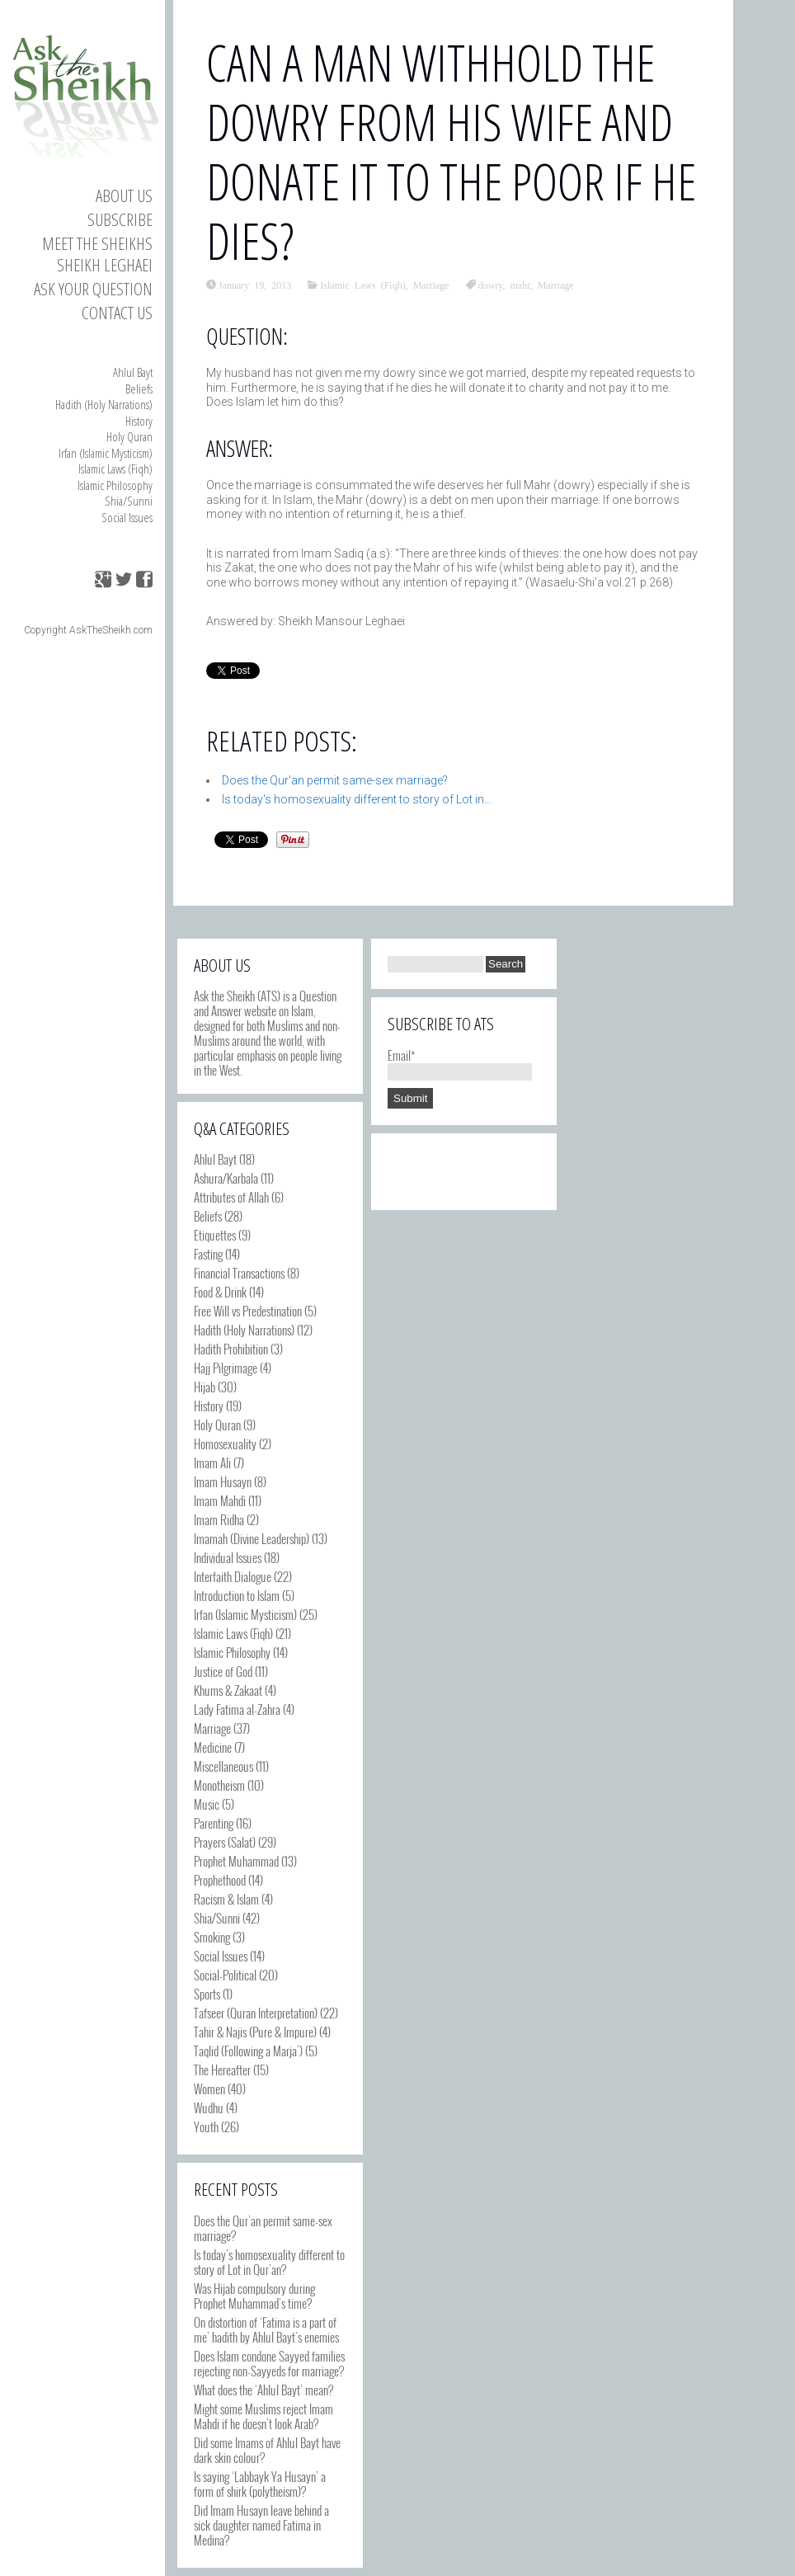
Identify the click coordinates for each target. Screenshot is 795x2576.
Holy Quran (129, 436)
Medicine (213, 1747)
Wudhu (208, 2107)
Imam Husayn (223, 1481)
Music (206, 1804)
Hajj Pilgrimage (225, 1368)
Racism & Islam (226, 1899)
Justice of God (223, 1671)
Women (209, 2088)
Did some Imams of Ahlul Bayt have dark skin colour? (267, 2449)
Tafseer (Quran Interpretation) (256, 2013)
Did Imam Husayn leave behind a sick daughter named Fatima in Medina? (261, 2525)
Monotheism (219, 1785)
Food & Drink (220, 1292)
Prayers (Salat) (225, 1842)
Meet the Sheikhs (97, 243)
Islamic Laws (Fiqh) (115, 468)
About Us (124, 195)
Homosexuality (225, 1443)
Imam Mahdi (220, 1500)
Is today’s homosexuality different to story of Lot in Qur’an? (269, 2261)
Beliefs (139, 388)
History (139, 420)
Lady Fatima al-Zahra (237, 1709)
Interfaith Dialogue (232, 1576)
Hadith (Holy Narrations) (104, 404)
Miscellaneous (223, 1766)
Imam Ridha (219, 1519)
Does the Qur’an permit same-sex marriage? (263, 2227)
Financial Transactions (239, 1273)
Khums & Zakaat (228, 1690)
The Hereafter (222, 2069)
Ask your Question (93, 288)
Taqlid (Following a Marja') (248, 2050)
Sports (207, 1994)
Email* (460, 1062)
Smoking (212, 1937)
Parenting (213, 1823)
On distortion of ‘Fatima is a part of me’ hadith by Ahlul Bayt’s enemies (266, 2329)
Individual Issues (227, 1557)
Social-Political (225, 1975)
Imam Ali (212, 1462)
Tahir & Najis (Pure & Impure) (255, 2032)
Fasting (208, 1254)
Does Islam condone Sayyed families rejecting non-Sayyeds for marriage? (269, 2363)
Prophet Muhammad (236, 1861)
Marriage (431, 285)
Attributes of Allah (231, 1197)
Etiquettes (215, 1235)
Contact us (117, 312)
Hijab (204, 1386)
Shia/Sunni (129, 500)
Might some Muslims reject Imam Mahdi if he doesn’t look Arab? (263, 2415)
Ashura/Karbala (226, 1178)
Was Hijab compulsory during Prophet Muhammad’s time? (254, 2295)
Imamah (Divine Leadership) (251, 1538)
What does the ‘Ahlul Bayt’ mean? (263, 2390)
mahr (520, 285)
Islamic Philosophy (115, 485)
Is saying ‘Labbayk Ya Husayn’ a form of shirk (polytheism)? (260, 2483)
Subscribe (120, 219)
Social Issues (127, 517)
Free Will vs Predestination (248, 1311)
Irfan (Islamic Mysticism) (106, 453)
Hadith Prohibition (231, 1349)
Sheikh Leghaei (105, 264)
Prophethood (220, 1880)
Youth (206, 2126)
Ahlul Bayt (133, 372)
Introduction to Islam (237, 1595)
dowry (490, 285)
